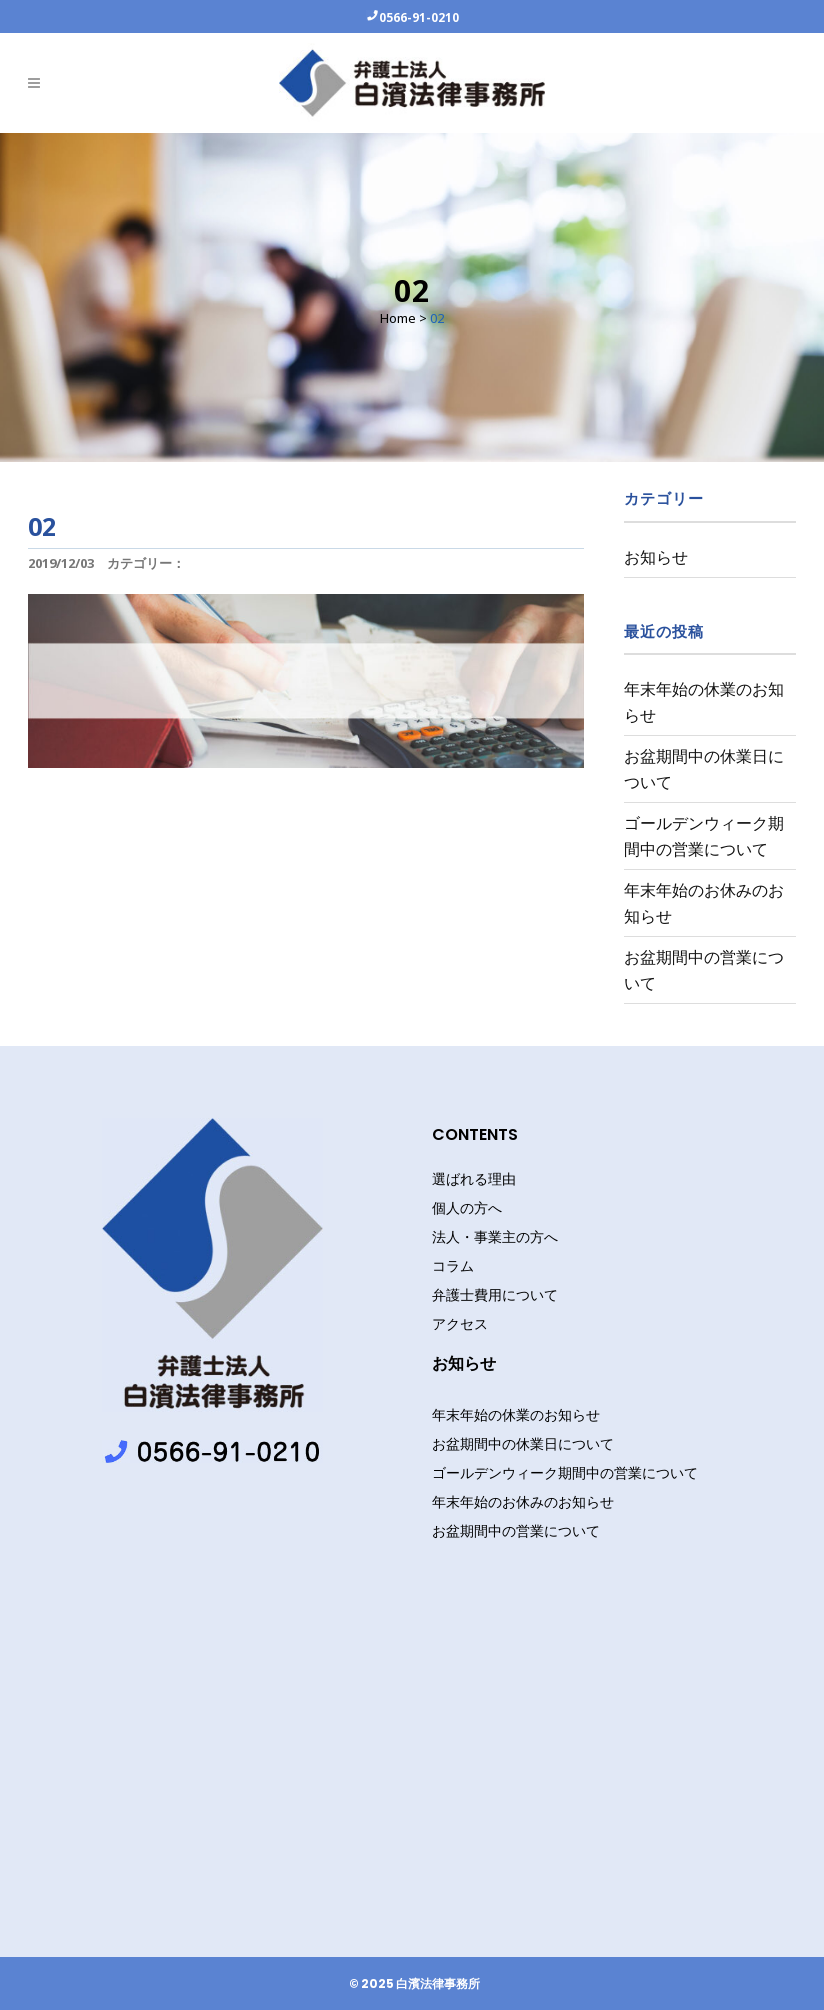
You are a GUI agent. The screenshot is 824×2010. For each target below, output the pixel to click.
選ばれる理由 (474, 1179)
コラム (453, 1266)
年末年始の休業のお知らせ (516, 1414)
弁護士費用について (495, 1295)
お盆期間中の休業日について (523, 1443)
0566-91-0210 (419, 17)
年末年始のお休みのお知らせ (523, 1501)
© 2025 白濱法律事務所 (414, 1984)
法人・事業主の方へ (495, 1237)
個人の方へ (467, 1208)
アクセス (460, 1324)
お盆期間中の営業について (516, 1530)
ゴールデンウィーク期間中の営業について (565, 1472)
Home (398, 318)
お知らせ (656, 557)
